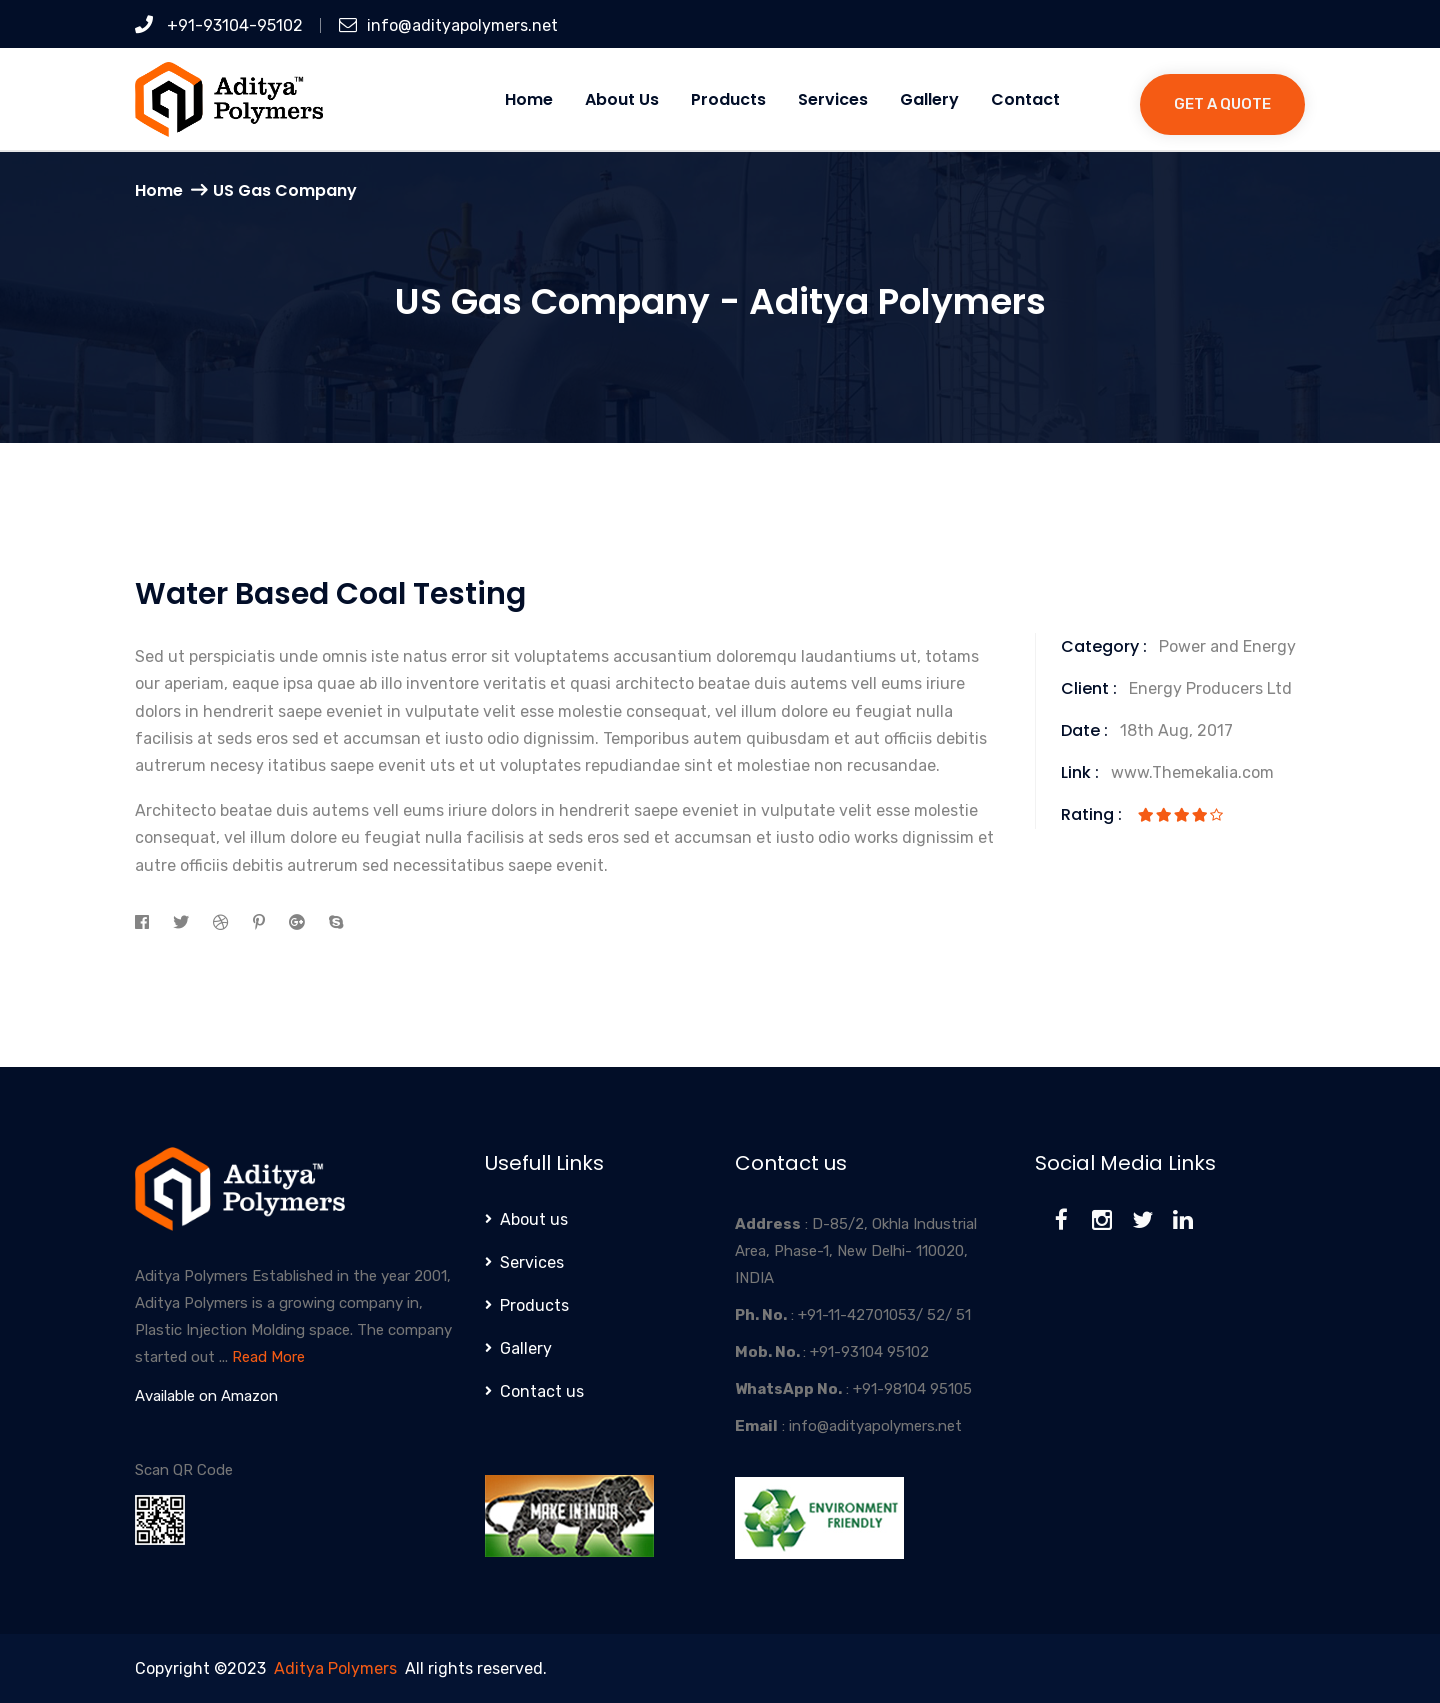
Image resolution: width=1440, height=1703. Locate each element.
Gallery (929, 99)
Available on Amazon (206, 1396)
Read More (268, 1357)
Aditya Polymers (335, 1668)
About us (622, 99)
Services (833, 99)
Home (529, 99)
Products (728, 99)
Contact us (542, 1391)
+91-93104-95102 (219, 25)
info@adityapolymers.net (448, 25)
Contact (1025, 99)
